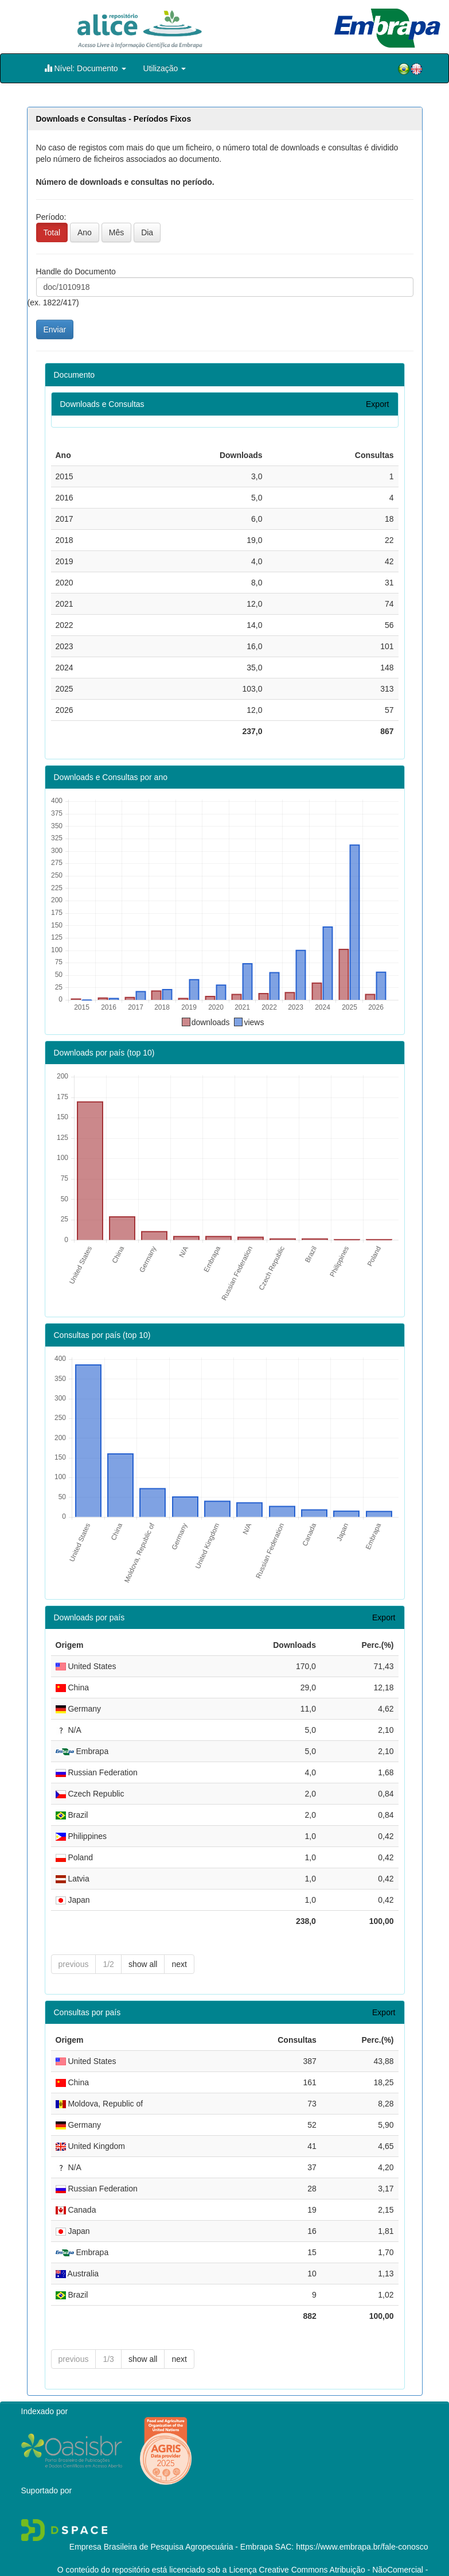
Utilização (164, 68)
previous (73, 1942)
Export (377, 404)
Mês (116, 232)
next (178, 1942)
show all (143, 1942)
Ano (84, 232)
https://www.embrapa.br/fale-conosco (362, 2525)
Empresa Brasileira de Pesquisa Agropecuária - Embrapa (171, 2525)
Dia (147, 232)
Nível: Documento (85, 68)
